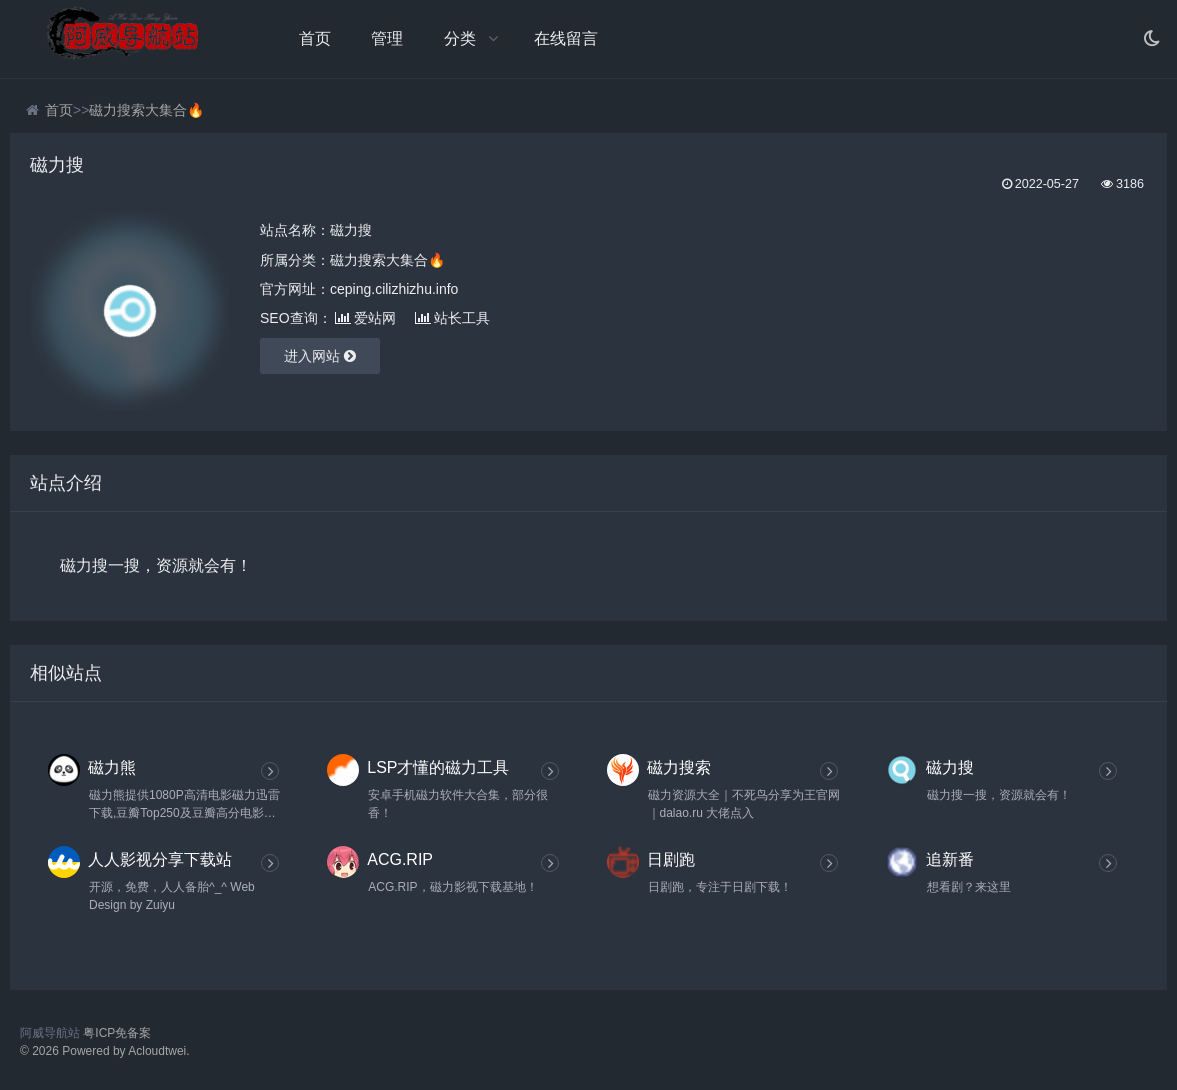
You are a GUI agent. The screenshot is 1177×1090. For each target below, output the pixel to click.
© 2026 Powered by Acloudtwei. (105, 1051)
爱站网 (365, 318)
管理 (387, 38)
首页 (315, 38)
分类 (460, 38)
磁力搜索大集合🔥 (146, 110)
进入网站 (320, 356)
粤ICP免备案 (117, 1033)
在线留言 (566, 38)
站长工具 (452, 318)
